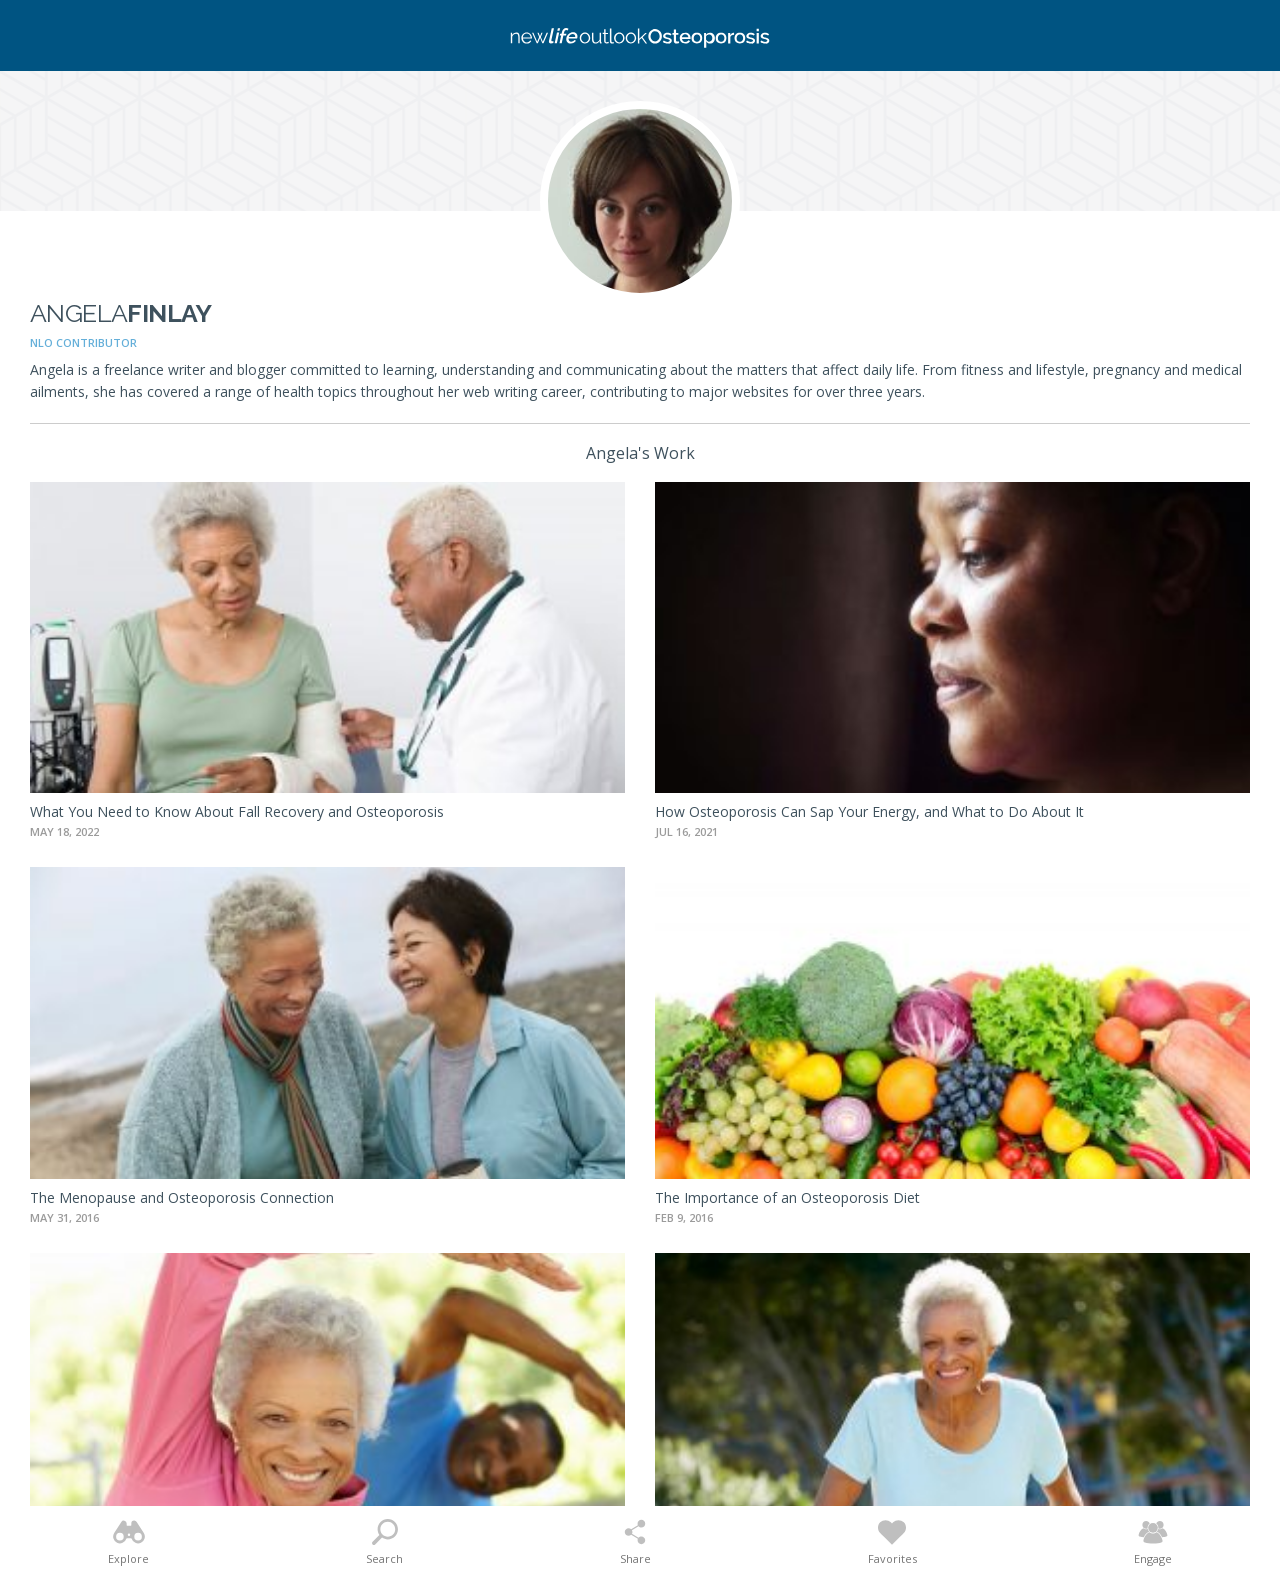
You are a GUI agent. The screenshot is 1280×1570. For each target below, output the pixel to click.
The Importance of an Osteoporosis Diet (787, 1197)
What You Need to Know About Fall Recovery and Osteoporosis (237, 811)
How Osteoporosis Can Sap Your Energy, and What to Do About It (869, 811)
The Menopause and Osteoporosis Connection (182, 1197)
